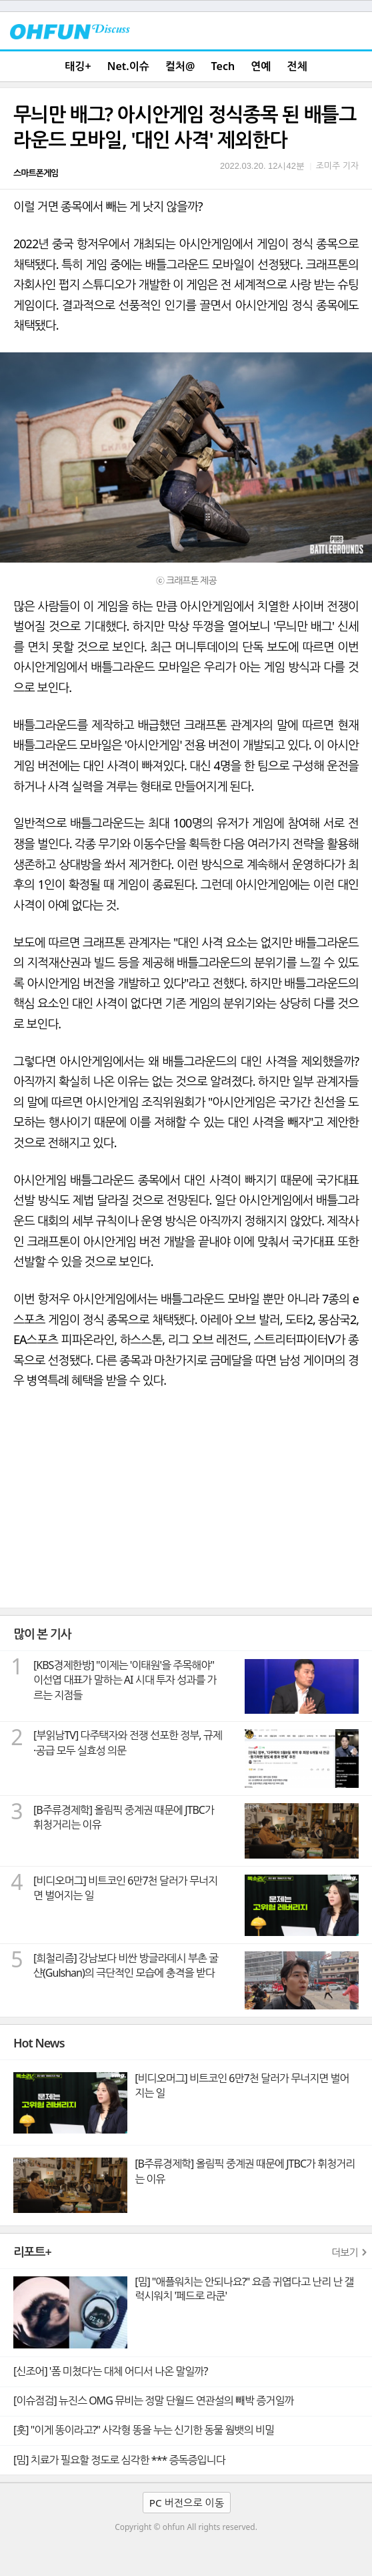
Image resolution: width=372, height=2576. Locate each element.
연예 (261, 66)
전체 (297, 66)
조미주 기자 (337, 165)
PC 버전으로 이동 (186, 2502)
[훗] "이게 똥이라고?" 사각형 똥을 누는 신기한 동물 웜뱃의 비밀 (143, 2430)
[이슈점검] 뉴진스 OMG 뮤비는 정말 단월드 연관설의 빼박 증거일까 (153, 2400)
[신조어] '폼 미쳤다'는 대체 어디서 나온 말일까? (110, 2371)
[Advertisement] (186, 1507)
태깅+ (78, 66)
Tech (223, 66)
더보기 (344, 2252)
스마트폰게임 (35, 173)
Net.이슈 (128, 66)
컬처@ (180, 66)
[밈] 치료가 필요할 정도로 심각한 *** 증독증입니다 (119, 2460)
